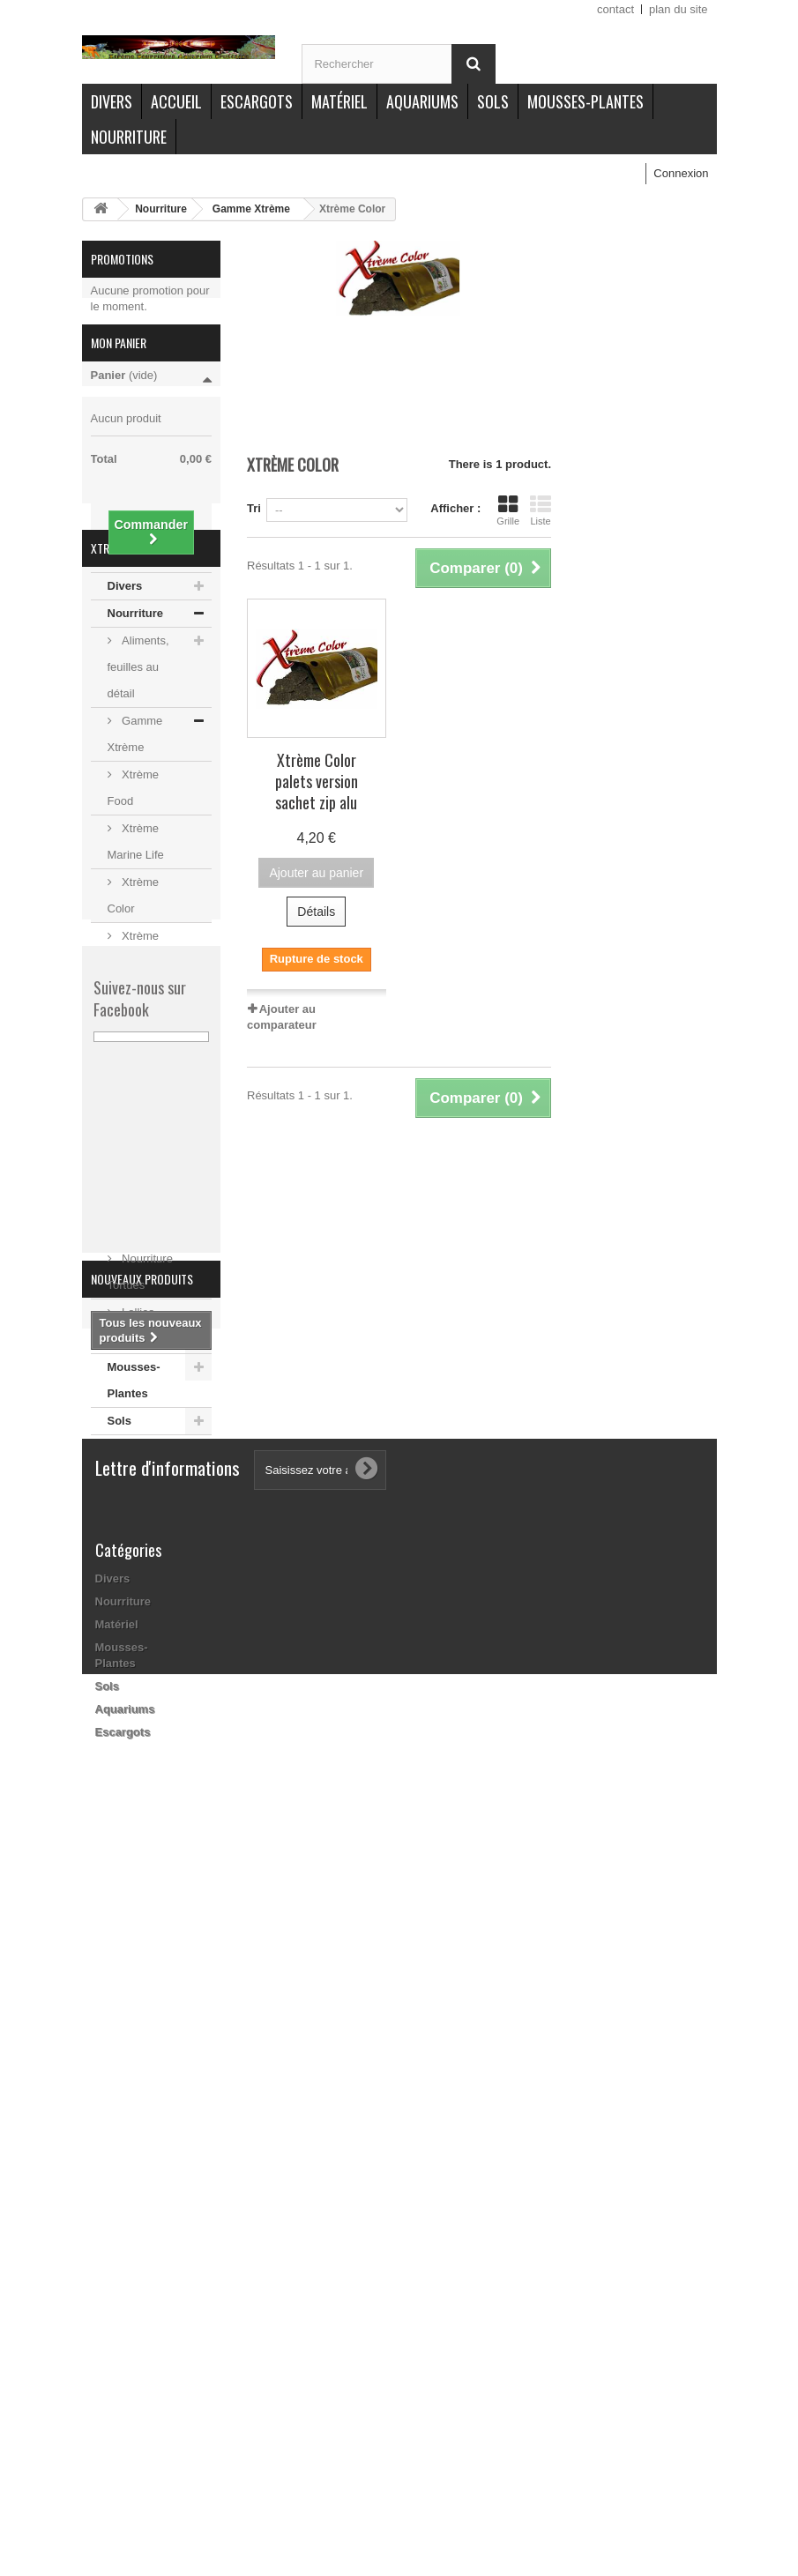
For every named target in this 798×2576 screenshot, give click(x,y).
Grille (507, 510)
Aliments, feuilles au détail (138, 779)
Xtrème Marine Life (136, 953)
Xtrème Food (134, 899)
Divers (111, 101)
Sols (493, 101)
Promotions (122, 258)
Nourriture (129, 136)
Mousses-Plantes (585, 101)
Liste (540, 510)
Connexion (680, 173)
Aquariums (422, 101)
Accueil (176, 101)
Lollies (136, 1424)
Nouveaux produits (142, 1978)
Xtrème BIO (151, 1208)
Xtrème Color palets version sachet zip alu (316, 781)
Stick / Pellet (152, 1289)
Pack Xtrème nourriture (132, 1154)
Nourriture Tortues (140, 1383)
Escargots (256, 101)
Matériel (339, 101)
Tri (254, 508)
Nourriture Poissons (140, 1330)
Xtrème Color (134, 1007)
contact (615, 9)
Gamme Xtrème (251, 209)
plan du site (678, 9)
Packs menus (130, 1249)
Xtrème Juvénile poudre (134, 1074)
